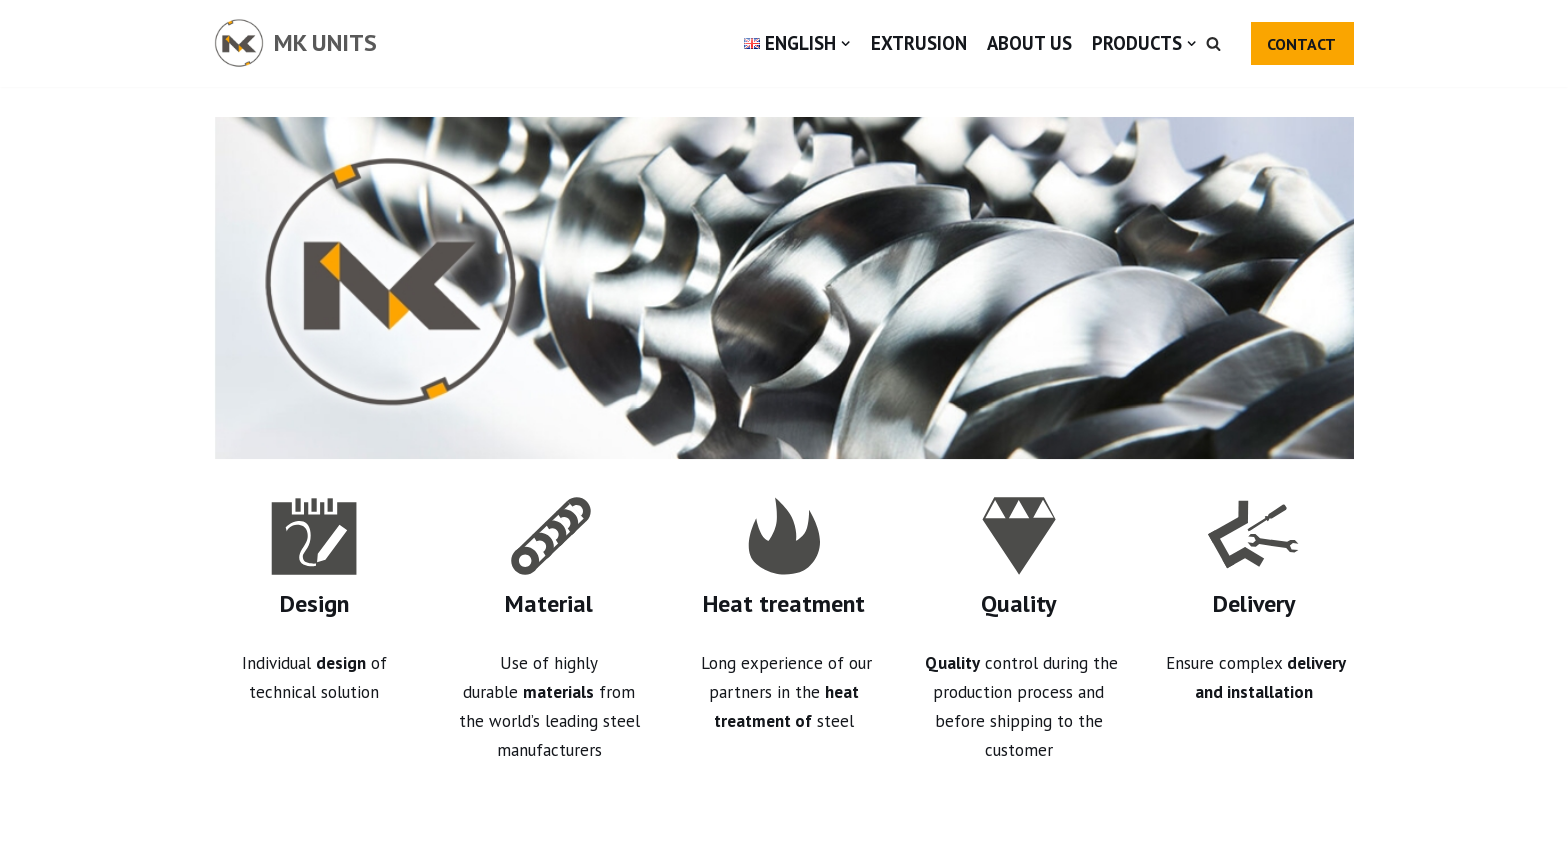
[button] (1213, 43)
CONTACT (1301, 44)
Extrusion (919, 43)
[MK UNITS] (295, 43)
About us (1029, 43)
